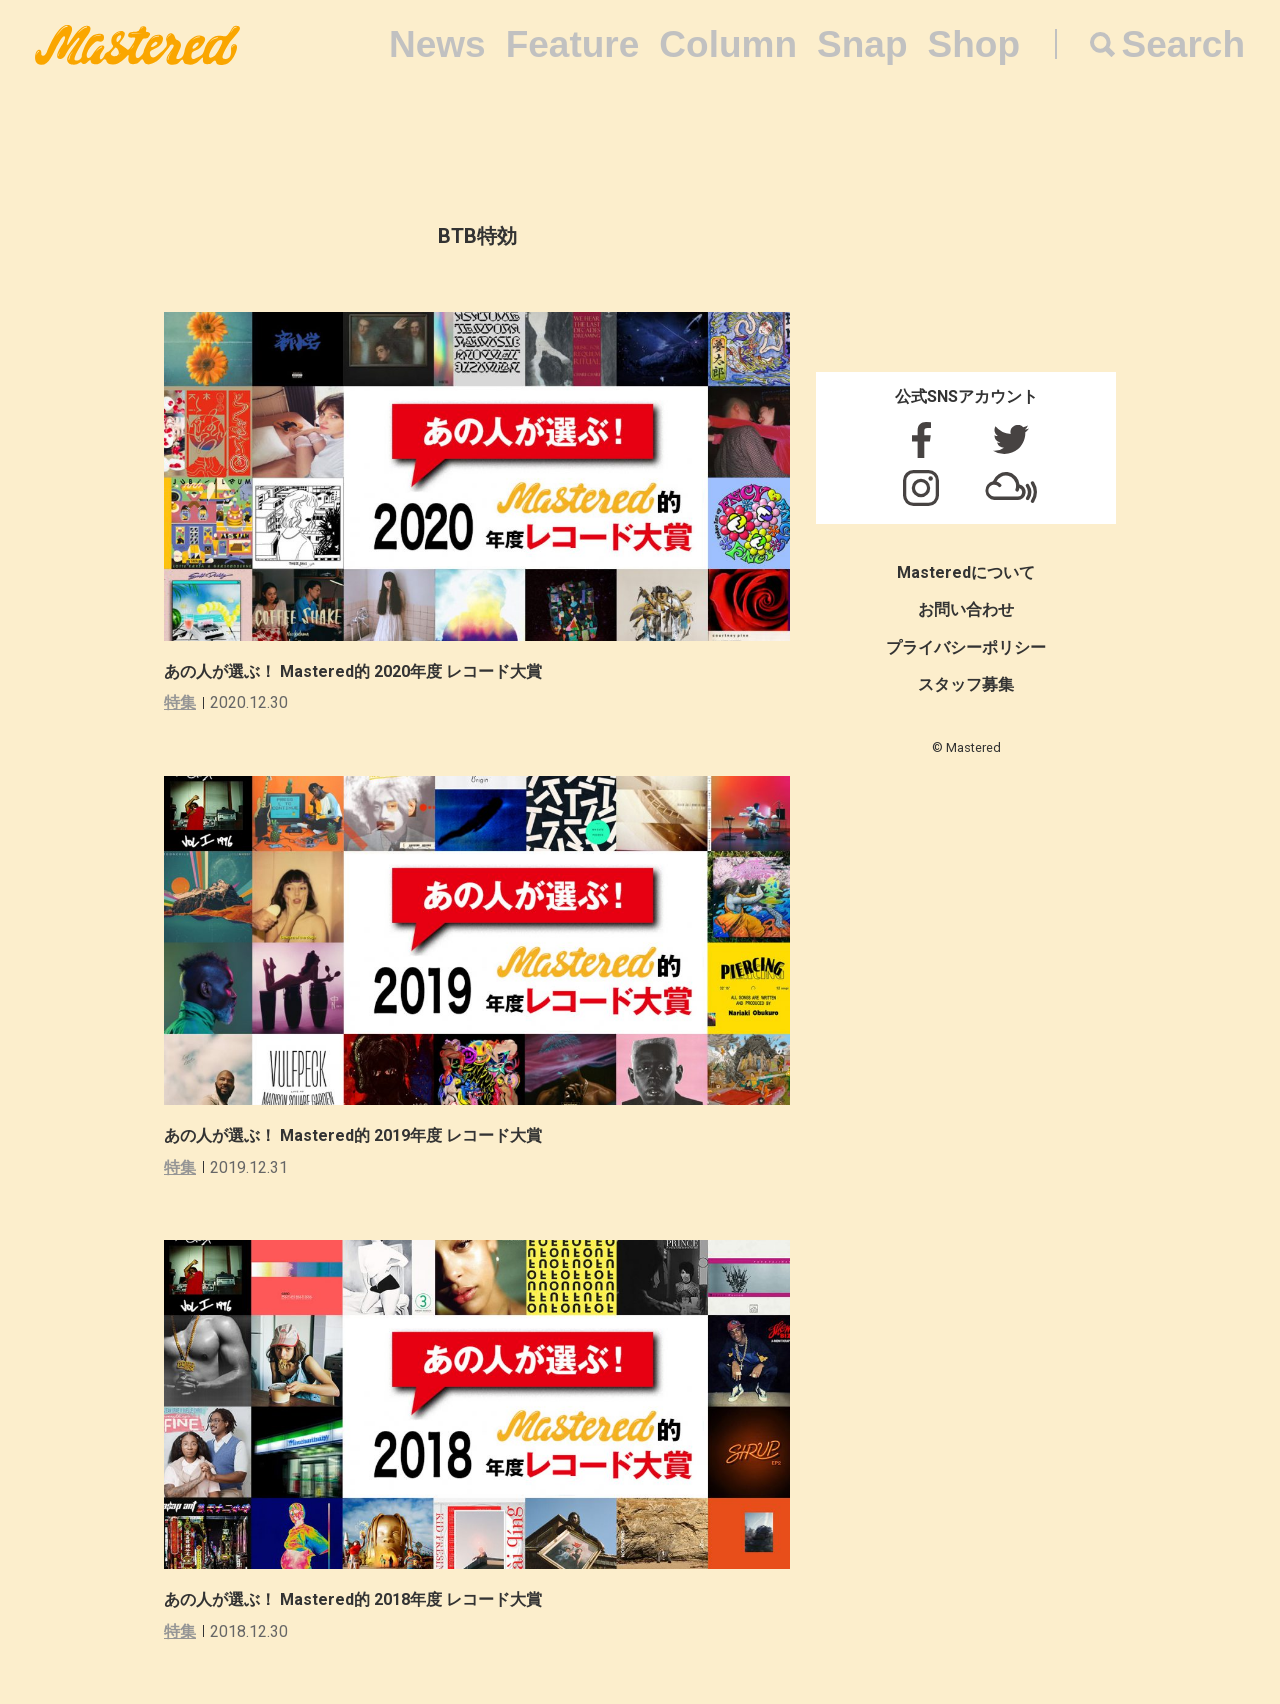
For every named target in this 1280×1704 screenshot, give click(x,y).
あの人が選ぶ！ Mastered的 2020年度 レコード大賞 (353, 671)
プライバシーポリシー (966, 647)
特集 (180, 702)
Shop (974, 44)
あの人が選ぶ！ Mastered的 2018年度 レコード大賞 (353, 1599)
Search (1183, 44)
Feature (573, 44)
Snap (862, 44)
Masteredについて (966, 572)
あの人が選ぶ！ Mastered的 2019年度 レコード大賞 (353, 1135)
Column (728, 44)
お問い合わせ (966, 609)
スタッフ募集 (966, 684)
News (437, 44)
